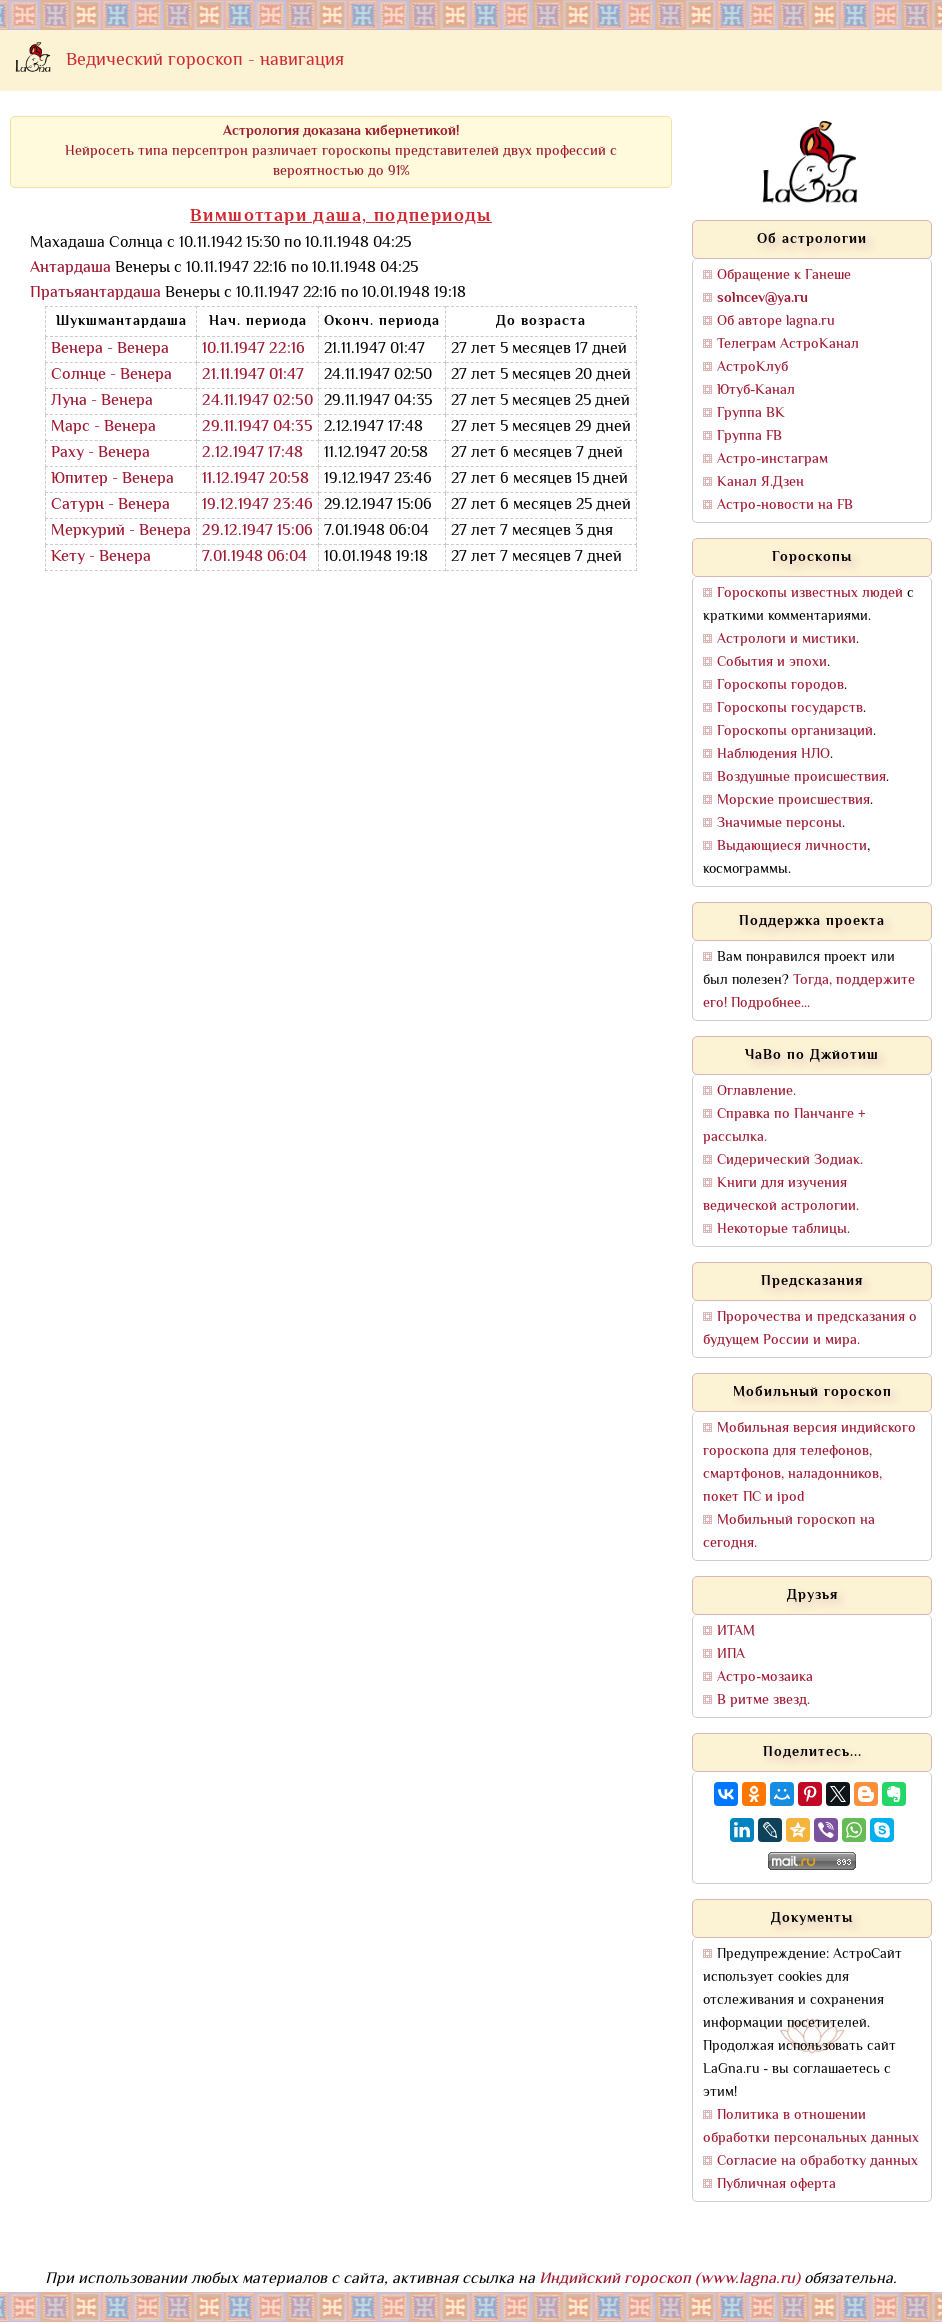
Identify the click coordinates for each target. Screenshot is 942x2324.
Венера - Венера (110, 349)
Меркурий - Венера (121, 531)
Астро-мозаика (765, 1677)
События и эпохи (772, 662)
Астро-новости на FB (785, 505)
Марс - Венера (103, 427)
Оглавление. (756, 1091)
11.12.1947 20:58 (255, 479)
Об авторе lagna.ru (776, 321)
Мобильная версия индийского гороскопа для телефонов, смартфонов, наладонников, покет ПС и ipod (809, 1463)
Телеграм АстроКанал (788, 344)
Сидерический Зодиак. (790, 1160)
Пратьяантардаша (95, 293)
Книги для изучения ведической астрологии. (781, 1195)
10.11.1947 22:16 (253, 349)
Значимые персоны (779, 823)
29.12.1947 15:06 (257, 531)
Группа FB (749, 436)
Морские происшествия (793, 800)
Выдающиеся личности (792, 846)
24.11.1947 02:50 (257, 401)
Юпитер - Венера (112, 479)
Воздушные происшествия (801, 777)
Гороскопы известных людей (810, 593)
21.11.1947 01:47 (253, 375)
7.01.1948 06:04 (254, 557)
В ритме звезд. (763, 1700)
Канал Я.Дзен (760, 482)
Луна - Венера (102, 401)
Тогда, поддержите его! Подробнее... (809, 992)
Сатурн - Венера (110, 505)
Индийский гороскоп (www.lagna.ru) (669, 2279)
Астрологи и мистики (786, 639)
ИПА (731, 1654)
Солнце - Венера (111, 375)
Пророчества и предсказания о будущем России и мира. (810, 1329)
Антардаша (70, 268)
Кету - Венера (101, 557)
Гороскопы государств (790, 708)
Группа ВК (751, 413)
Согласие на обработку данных (817, 2161)
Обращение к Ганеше (784, 275)
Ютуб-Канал (756, 390)
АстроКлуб (752, 367)
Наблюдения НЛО (773, 754)
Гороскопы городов (780, 685)
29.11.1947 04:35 (257, 427)
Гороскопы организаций (795, 731)
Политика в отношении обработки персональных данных (811, 2127)
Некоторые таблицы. (783, 1229)
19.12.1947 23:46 (257, 505)
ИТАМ (736, 1631)
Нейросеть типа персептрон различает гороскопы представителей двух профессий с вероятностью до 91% (341, 151)
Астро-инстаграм (772, 459)
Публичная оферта (776, 2184)
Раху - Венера (100, 453)
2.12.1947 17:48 (252, 453)
